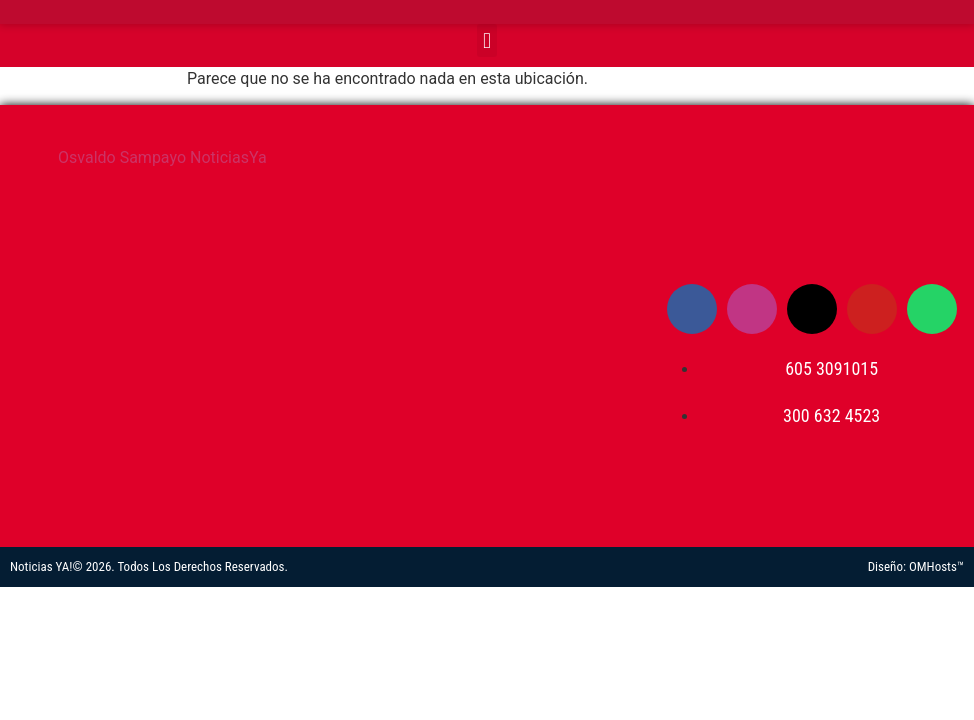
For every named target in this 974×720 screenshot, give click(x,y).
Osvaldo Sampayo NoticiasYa (162, 157)
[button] (486, 40)
